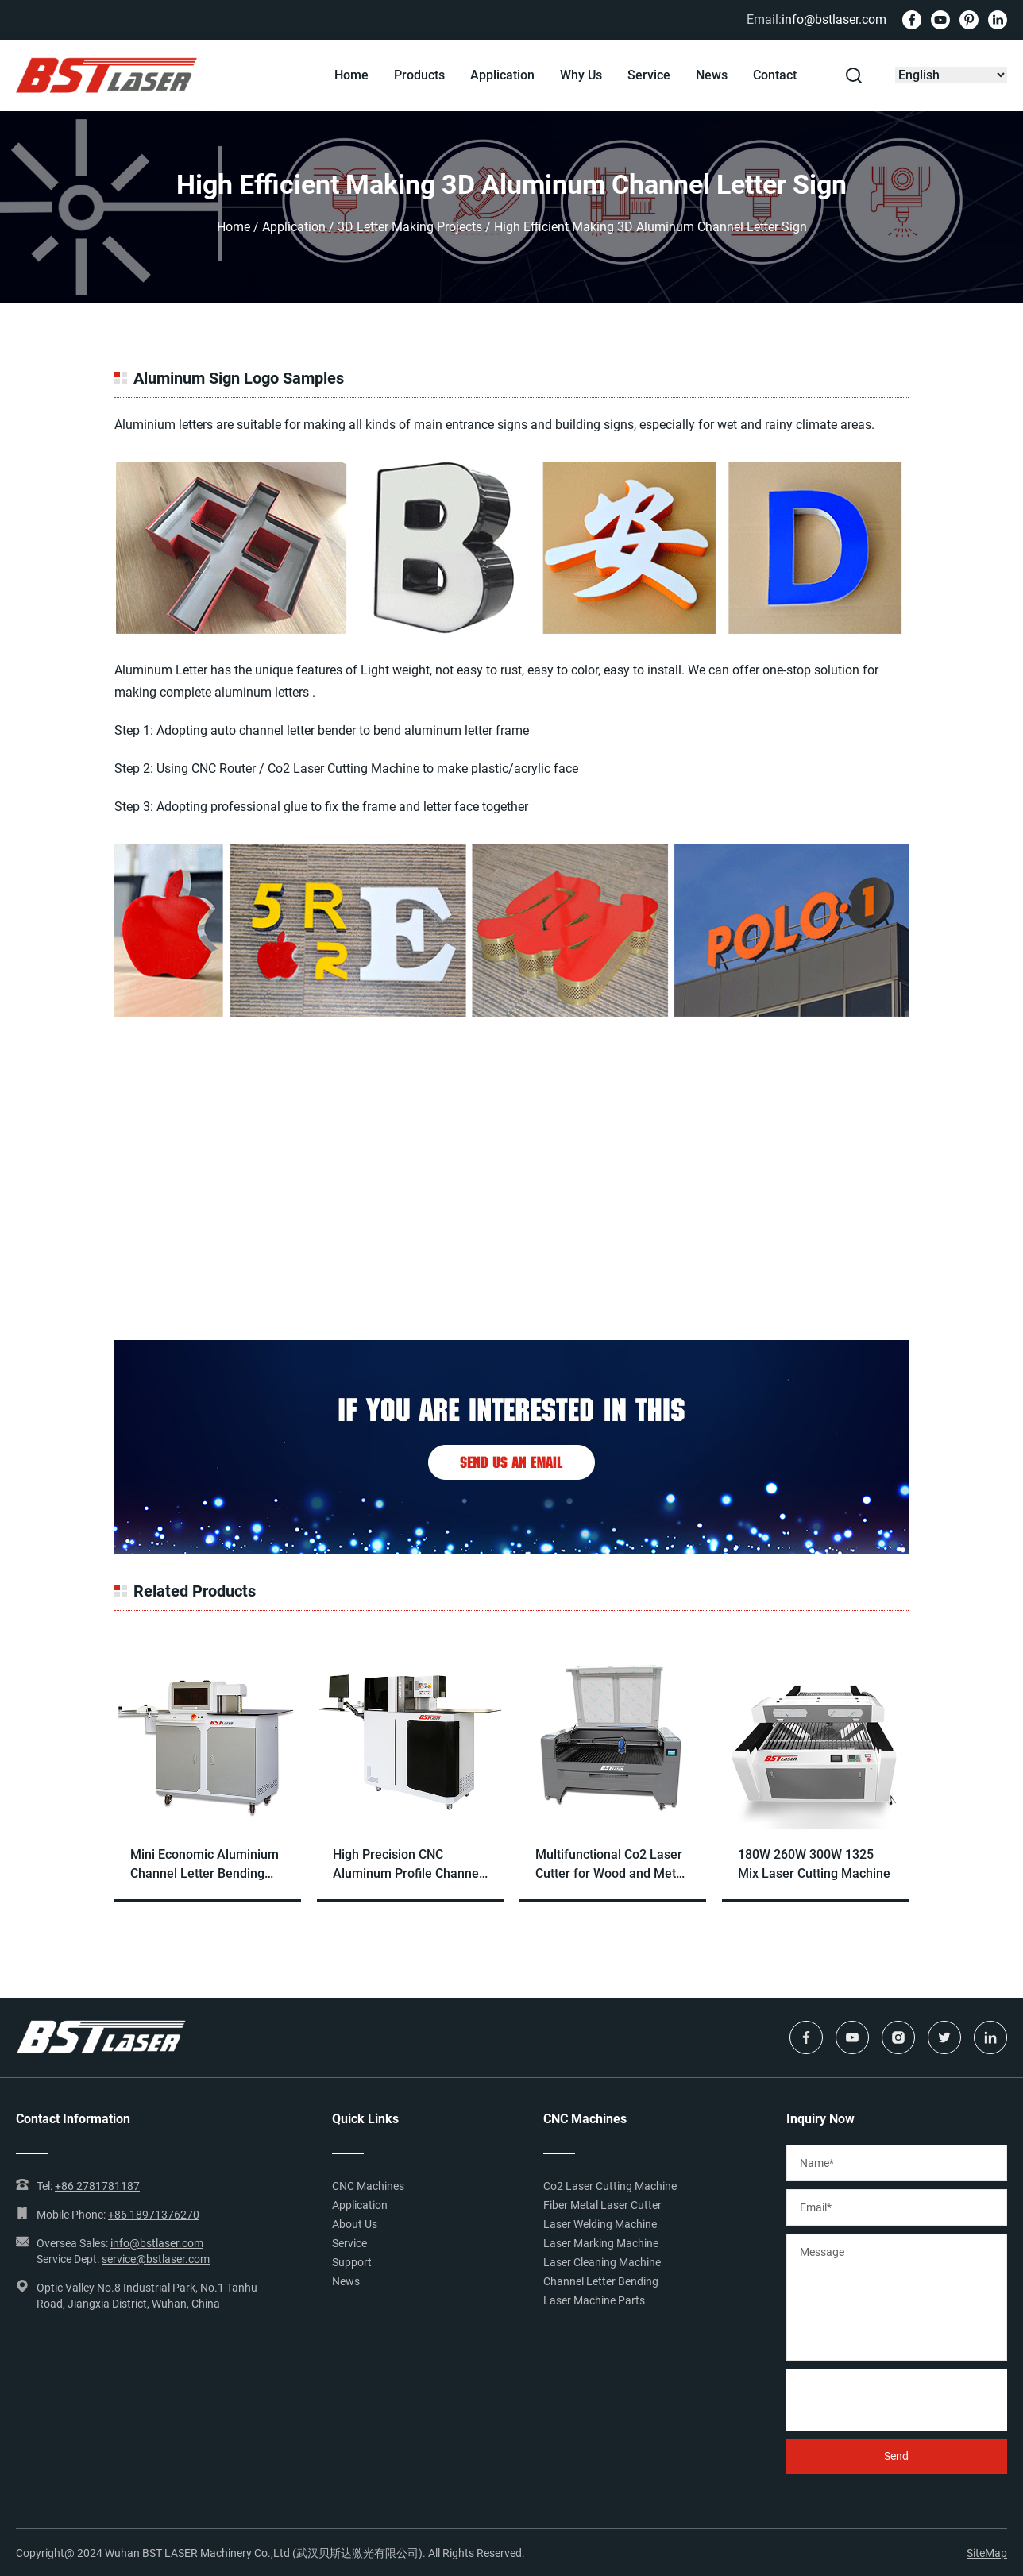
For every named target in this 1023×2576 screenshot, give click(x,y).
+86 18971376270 (153, 2214)
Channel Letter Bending (600, 2281)
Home (351, 75)
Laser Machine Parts (594, 2300)
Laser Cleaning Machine (602, 2262)
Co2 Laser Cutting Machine (610, 2186)
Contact (775, 75)
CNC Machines (368, 2186)
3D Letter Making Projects (410, 226)
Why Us (581, 75)
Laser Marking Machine (600, 2243)
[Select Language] (951, 75)
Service (648, 75)
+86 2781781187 (97, 2186)
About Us (354, 2224)
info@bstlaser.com (834, 19)
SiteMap (987, 2553)
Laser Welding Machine (600, 2224)
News (712, 75)
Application (502, 75)
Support (352, 2262)
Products (419, 75)
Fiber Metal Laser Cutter (602, 2205)
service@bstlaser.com (156, 2259)
